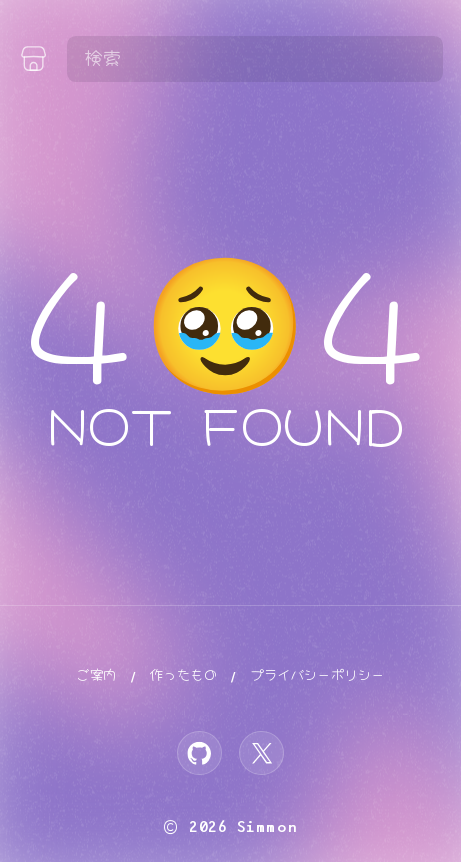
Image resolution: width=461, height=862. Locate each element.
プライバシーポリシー (317, 675)
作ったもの (183, 675)
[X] (261, 753)
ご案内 (96, 675)
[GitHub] (199, 753)
